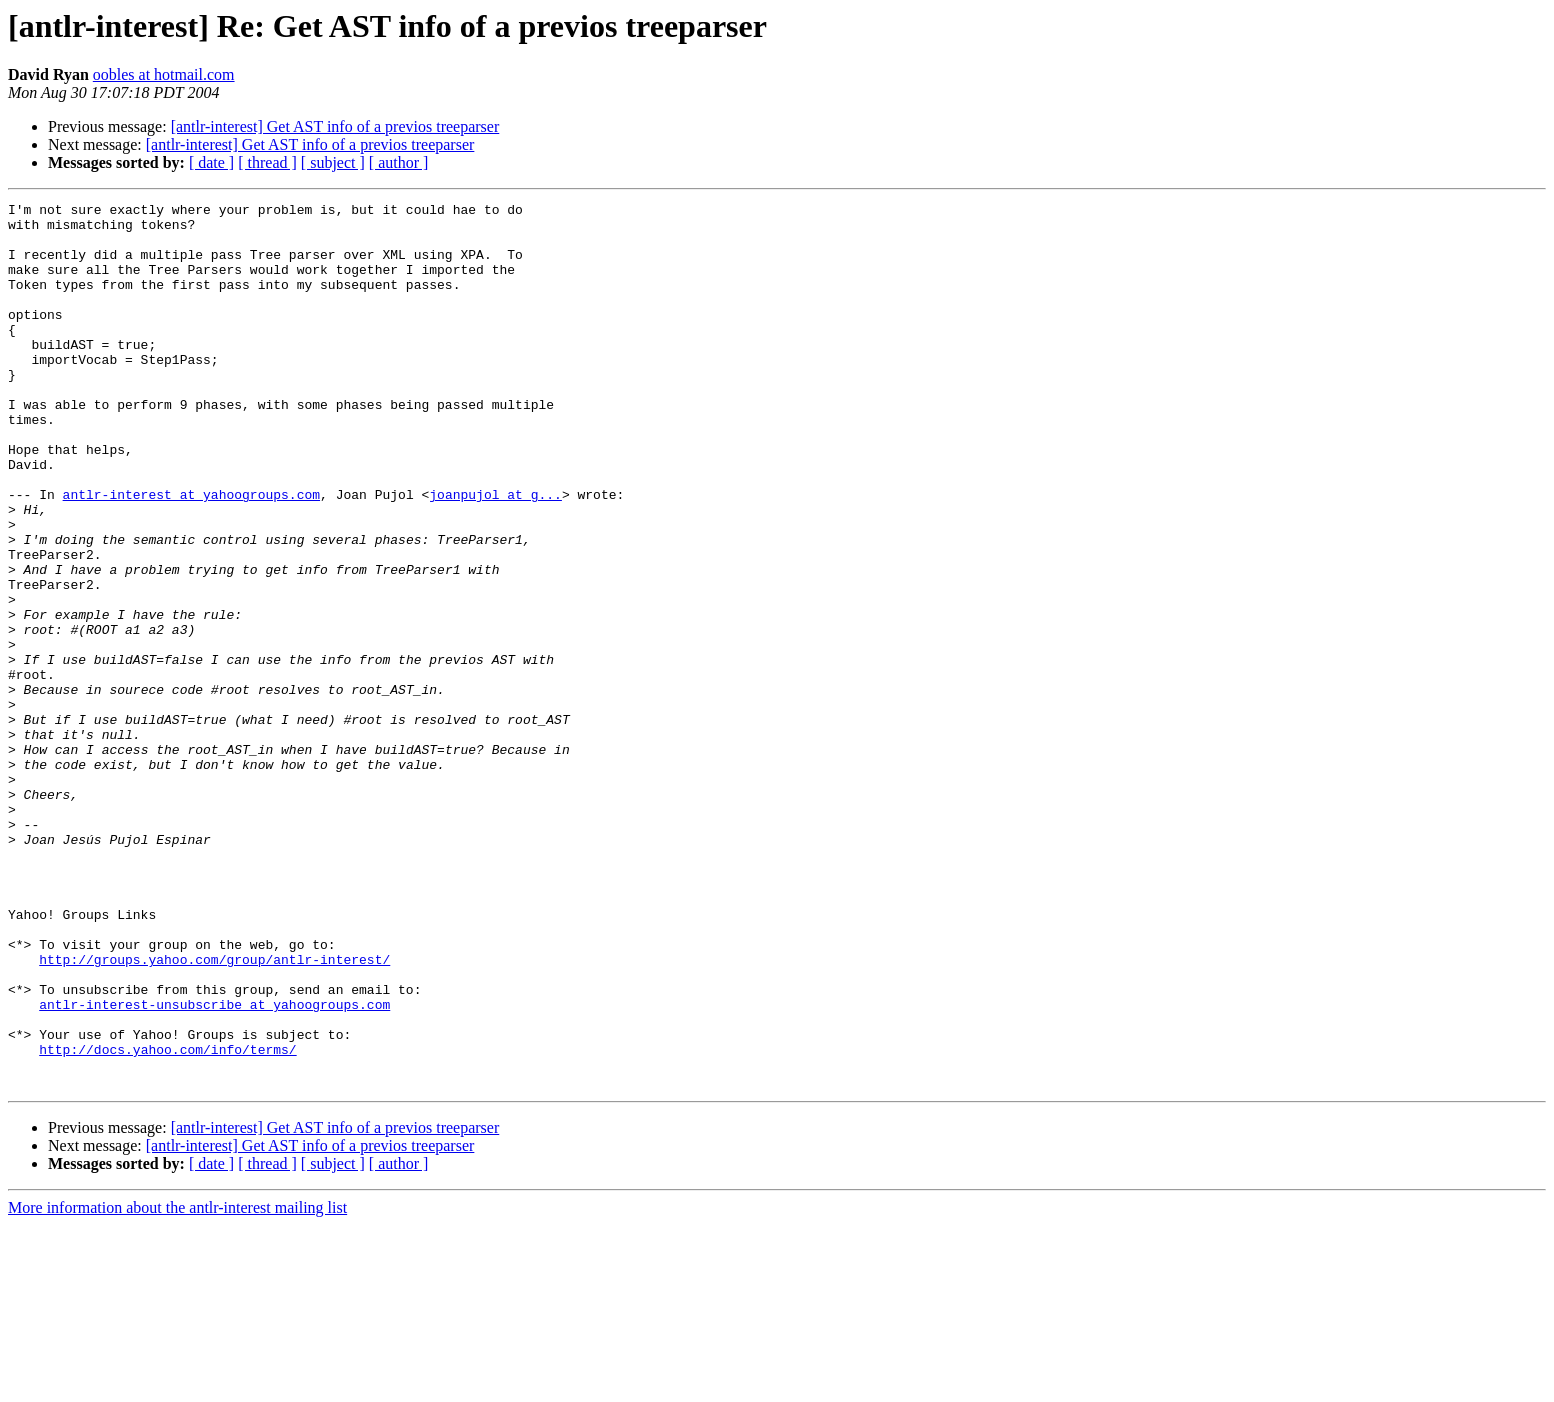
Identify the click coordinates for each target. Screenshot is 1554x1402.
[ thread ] (267, 162)
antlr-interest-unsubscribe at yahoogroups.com (214, 1166)
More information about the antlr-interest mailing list (177, 1384)
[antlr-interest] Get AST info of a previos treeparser (335, 126)
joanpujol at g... (495, 554)
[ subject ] (333, 162)
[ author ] (399, 162)
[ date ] (211, 162)
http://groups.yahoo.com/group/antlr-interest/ (214, 1112)
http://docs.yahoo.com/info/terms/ (167, 1220)
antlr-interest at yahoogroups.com (191, 554)
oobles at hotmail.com (164, 74)
